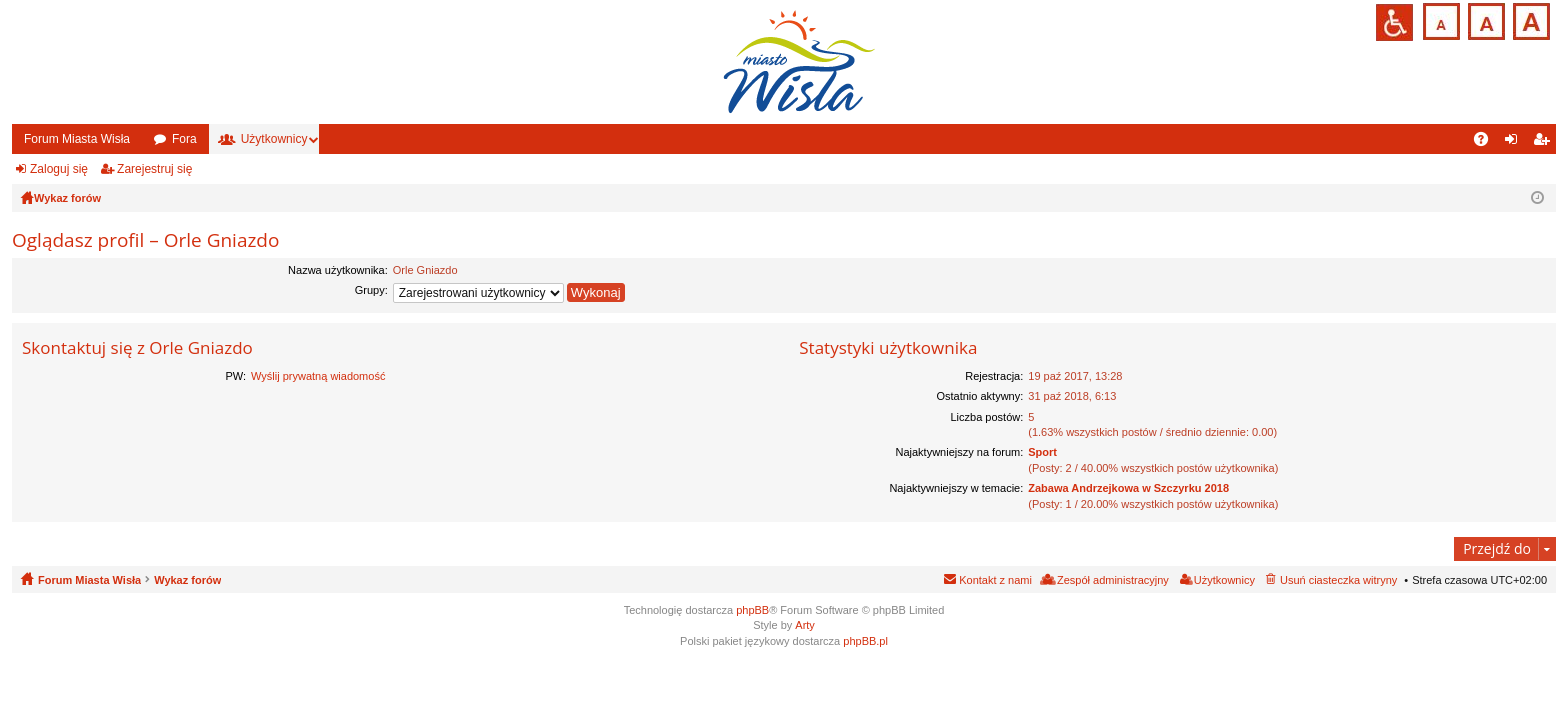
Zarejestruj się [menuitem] (1545, 143)
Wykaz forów (187, 580)
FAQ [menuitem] (1487, 143)
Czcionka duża (1529, 19)
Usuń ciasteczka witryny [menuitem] (1338, 580)
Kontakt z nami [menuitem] (995, 580)
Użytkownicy (274, 139)
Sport (1042, 452)
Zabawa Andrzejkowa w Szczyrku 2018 (1128, 488)
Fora (184, 139)
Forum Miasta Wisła (77, 139)
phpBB (752, 610)
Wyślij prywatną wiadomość (318, 376)
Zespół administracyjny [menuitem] (1113, 580)
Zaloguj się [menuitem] (1515, 143)
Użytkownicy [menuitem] (1224, 580)
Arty (805, 625)
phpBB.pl (865, 641)
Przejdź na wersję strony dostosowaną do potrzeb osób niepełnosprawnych (1394, 22)
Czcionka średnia (1484, 19)
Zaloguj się (59, 169)
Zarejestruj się (154, 169)
